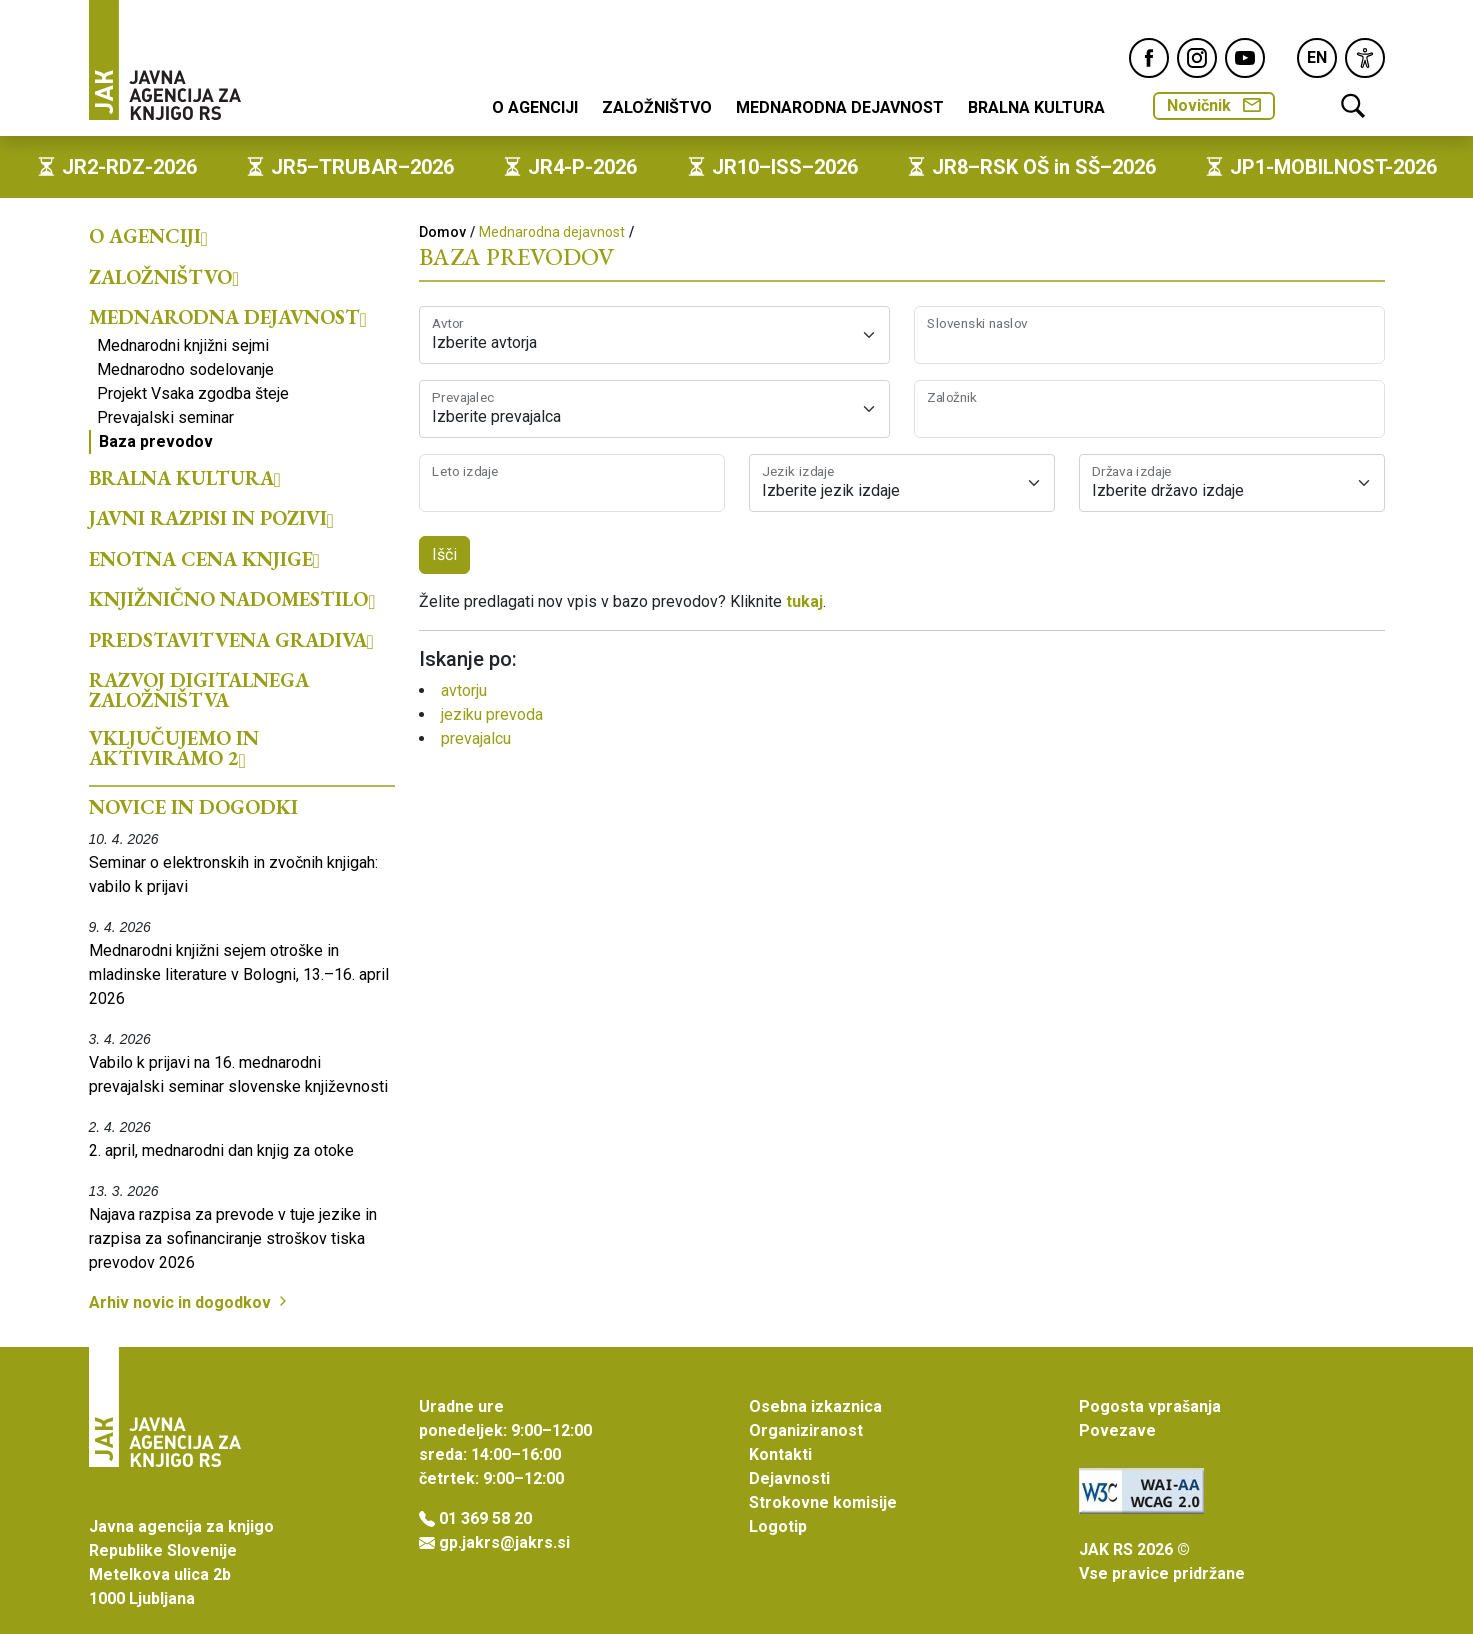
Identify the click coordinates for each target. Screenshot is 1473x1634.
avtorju (464, 690)
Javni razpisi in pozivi (211, 518)
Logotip (778, 1526)
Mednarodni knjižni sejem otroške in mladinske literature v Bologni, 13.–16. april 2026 (239, 974)
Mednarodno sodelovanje (185, 369)
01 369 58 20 (485, 1518)
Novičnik (1214, 105)
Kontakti (780, 1454)
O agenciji (535, 107)
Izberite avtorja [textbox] (484, 342)
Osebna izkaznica (815, 1406)
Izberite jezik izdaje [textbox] (831, 490)
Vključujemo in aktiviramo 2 (174, 748)
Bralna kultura (1036, 107)
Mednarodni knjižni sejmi (183, 345)
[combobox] (654, 335)
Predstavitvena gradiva (231, 640)
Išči (444, 554)
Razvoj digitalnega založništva (199, 690)
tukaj (804, 601)
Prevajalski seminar (165, 417)
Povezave (1117, 1430)
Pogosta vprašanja (1150, 1406)
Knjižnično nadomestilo (232, 599)
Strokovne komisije (823, 1502)
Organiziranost (806, 1430)
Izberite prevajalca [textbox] (496, 416)
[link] (1365, 58)
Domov (442, 232)
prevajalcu (476, 738)
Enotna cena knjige (204, 559)
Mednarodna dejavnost (840, 107)
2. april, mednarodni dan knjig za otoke (221, 1150)
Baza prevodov (156, 441)
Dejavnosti (789, 1478)
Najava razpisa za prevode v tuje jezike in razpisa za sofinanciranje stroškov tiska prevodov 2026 (233, 1238)
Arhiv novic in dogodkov (190, 1302)
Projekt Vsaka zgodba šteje (193, 393)
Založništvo (657, 107)
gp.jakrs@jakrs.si (504, 1542)
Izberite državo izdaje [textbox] (1168, 490)
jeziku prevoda (492, 714)
